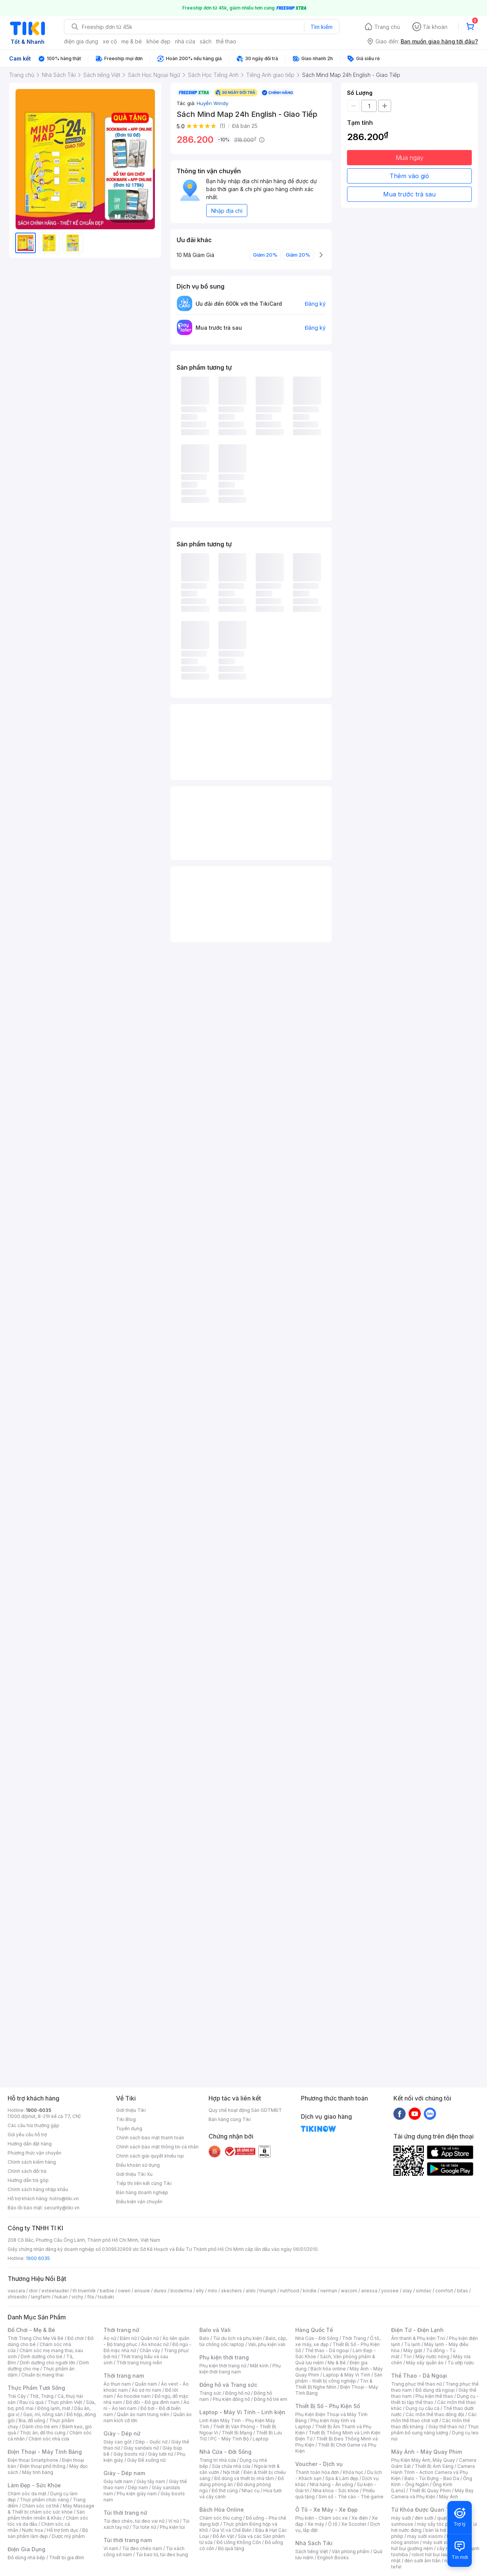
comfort (444, 2291)
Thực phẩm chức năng (44, 2500)
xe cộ (110, 41)
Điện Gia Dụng (26, 2549)
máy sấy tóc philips (438, 2524)
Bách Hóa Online (221, 2509)
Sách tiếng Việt (311, 2551)
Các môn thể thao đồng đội (435, 2414)
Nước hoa (32, 2530)
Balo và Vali (215, 2330)
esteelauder (55, 2291)
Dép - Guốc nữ (151, 2442)
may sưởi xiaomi (425, 2536)
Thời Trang (354, 2338)
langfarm (41, 2297)
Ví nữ (173, 2521)
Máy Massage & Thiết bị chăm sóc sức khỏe (51, 2509)
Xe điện (360, 2518)
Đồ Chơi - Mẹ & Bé (31, 2330)
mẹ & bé (131, 41)
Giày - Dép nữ (121, 2433)
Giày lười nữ (160, 2454)
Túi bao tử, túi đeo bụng (162, 2554)
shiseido (17, 2297)
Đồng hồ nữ (237, 2393)
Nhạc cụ (250, 2490)
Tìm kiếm (321, 27)
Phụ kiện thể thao (434, 2396)
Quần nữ (149, 2338)
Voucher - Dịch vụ (318, 2464)
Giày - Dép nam (124, 2473)
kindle (310, 2291)
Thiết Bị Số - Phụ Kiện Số (327, 2406)
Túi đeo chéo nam (142, 2548)
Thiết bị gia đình (66, 2557)
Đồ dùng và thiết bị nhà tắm (244, 2478)
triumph (267, 2291)
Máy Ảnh (448, 2496)
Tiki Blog (126, 2119)
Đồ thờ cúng (225, 2490)
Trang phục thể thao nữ (416, 2384)
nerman (328, 2291)
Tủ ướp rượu (460, 2362)
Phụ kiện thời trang (224, 2357)
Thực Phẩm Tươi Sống (36, 2387)
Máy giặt (412, 2350)
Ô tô (332, 2524)
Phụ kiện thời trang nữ (222, 2366)
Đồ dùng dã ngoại (435, 2390)
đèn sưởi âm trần (422, 2560)
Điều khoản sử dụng (138, 2165)
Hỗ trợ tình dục (62, 2530)
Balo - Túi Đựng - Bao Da (431, 2478)
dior (33, 2291)
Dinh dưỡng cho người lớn (47, 2362)
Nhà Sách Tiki (314, 2543)
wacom (349, 2291)
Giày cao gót (117, 2442)
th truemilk (84, 2291)
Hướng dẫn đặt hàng (30, 2144)
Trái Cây (17, 2396)
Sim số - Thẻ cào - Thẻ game (351, 2496)
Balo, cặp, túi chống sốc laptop (243, 2341)
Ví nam (110, 2548)
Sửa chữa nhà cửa (231, 2466)
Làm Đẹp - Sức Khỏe (34, 2485)
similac (423, 2291)
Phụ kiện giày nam (137, 2493)
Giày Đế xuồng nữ (146, 2460)
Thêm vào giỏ (409, 176)
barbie (107, 2291)
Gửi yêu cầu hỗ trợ (27, 2134)
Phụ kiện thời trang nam (240, 2369)
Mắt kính (259, 2366)
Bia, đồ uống (32, 2420)
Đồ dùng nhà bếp (26, 2557)
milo (212, 2291)
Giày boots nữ (128, 2454)
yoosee (390, 2291)
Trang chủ (387, 27)
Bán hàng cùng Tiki (229, 2119)
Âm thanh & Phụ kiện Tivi (418, 2338)
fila (90, 2297)
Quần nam (146, 2384)
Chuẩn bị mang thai (42, 2375)
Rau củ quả (31, 2402)
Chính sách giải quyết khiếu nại (150, 2156)
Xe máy (315, 2524)
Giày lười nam (118, 2481)
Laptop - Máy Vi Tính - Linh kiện (242, 2412)
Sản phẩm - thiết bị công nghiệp (338, 2378)
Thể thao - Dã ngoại (327, 2350)
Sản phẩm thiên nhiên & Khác (46, 2515)
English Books (333, 2557)
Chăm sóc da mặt (27, 2493)
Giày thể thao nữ (446, 2426)
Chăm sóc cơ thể (40, 2506)
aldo (251, 2291)
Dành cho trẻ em (40, 2426)
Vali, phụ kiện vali (266, 2344)
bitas (462, 2291)
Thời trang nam (123, 2375)
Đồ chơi (75, 2338)
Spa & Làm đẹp (341, 2478)
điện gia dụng (81, 41)
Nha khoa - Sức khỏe (336, 2490)
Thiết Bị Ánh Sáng (434, 2466)
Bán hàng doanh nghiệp (142, 2192)
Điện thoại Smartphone (33, 2460)
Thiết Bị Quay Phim (430, 2490)
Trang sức (210, 2393)
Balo (204, 2338)
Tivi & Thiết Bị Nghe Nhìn (333, 2384)
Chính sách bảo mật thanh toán (150, 2137)
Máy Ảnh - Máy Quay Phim (426, 2451)
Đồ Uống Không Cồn (238, 2542)
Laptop (261, 2439)
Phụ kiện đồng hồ (231, 2399)
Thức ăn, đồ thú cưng (42, 2433)
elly (200, 2291)
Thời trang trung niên (139, 2362)
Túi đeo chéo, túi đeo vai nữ (133, 2521)
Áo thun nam (117, 2384)
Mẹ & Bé (337, 2362)
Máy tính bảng (37, 2472)
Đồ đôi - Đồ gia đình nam (153, 2402)
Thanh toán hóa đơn (317, 2472)
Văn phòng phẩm (350, 2551)
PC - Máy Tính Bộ (229, 2439)
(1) (223, 126)
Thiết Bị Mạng (237, 2433)
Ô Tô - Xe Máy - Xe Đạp (326, 2509)
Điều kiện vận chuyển (139, 2201)
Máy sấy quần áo (425, 2362)
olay (407, 2291)
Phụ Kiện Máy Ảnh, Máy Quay (423, 2460)
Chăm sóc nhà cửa (49, 2439)
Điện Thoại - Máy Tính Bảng (45, 2451)
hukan (61, 2297)
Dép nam (138, 2487)
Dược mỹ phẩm (68, 2536)
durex (160, 2291)
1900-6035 (38, 2110)
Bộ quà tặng (231, 2548)
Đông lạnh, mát (53, 2408)
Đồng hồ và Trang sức (228, 2384)
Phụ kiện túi (172, 2527)
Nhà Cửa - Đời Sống (225, 2451)
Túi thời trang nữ (125, 2512)
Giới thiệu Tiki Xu (134, 2174)
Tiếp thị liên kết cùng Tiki (144, 2183)
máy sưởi (401, 2518)
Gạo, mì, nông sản (43, 2414)
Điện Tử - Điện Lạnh (417, 2330)
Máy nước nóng (432, 2356)
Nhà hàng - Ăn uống (331, 2484)
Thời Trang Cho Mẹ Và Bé (36, 2338)
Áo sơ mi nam (146, 2390)
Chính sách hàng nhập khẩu (38, 2189)
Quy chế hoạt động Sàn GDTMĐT (245, 2110)
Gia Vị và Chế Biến (231, 2530)
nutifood (289, 2291)
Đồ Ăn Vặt (223, 2536)
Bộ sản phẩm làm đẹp (48, 2533)
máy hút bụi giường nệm (431, 2545)
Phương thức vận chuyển (34, 2153)
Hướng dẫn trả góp (28, 2180)
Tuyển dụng (129, 2128)
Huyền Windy (212, 103)
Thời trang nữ (121, 2330)
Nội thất (231, 2472)
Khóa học (353, 2472)
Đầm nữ (128, 2338)
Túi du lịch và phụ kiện (237, 2338)
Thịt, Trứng (42, 2396)
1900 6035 (38, 2258)
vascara (16, 2291)
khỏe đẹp (158, 41)
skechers (231, 2291)
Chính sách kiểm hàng (32, 2162)
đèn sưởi (424, 2518)
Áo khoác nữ (155, 2344)
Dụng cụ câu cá (422, 2408)
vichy (77, 2297)
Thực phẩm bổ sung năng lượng (435, 2430)
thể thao (226, 41)
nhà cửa (185, 41)
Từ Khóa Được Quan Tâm (424, 2509)
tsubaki (106, 2297)
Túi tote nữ (144, 2527)
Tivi (407, 2356)
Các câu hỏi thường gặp (33, 2125)
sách (206, 41)
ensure (142, 2291)
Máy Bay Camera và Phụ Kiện (432, 2493)
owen (124, 2291)
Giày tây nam (151, 2481)
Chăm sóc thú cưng (220, 2518)
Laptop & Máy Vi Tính (346, 2375)
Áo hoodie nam (134, 2396)
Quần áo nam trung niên (143, 2414)
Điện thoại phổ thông (42, 2466)
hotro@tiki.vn (64, 2198)
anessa (369, 2291)
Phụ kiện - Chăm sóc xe (321, 2518)
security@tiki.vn (62, 2208)
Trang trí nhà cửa (217, 2460)
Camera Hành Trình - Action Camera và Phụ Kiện (433, 2472)
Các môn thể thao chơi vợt (434, 2417)
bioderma (181, 2291)
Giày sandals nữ (141, 2448)
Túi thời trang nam (127, 2540)
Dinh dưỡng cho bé (41, 2356)
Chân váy (150, 2350)
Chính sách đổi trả (27, 2171)
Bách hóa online (328, 2369)
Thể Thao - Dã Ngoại (419, 2375)
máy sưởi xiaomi (440, 2542)
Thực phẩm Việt (65, 2402)
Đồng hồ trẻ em (270, 2399)
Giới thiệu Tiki (131, 2110)
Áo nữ (109, 2338)
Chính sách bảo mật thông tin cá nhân (157, 2147)
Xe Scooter (353, 2524)
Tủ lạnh (412, 2344)
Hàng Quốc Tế (314, 2330)
